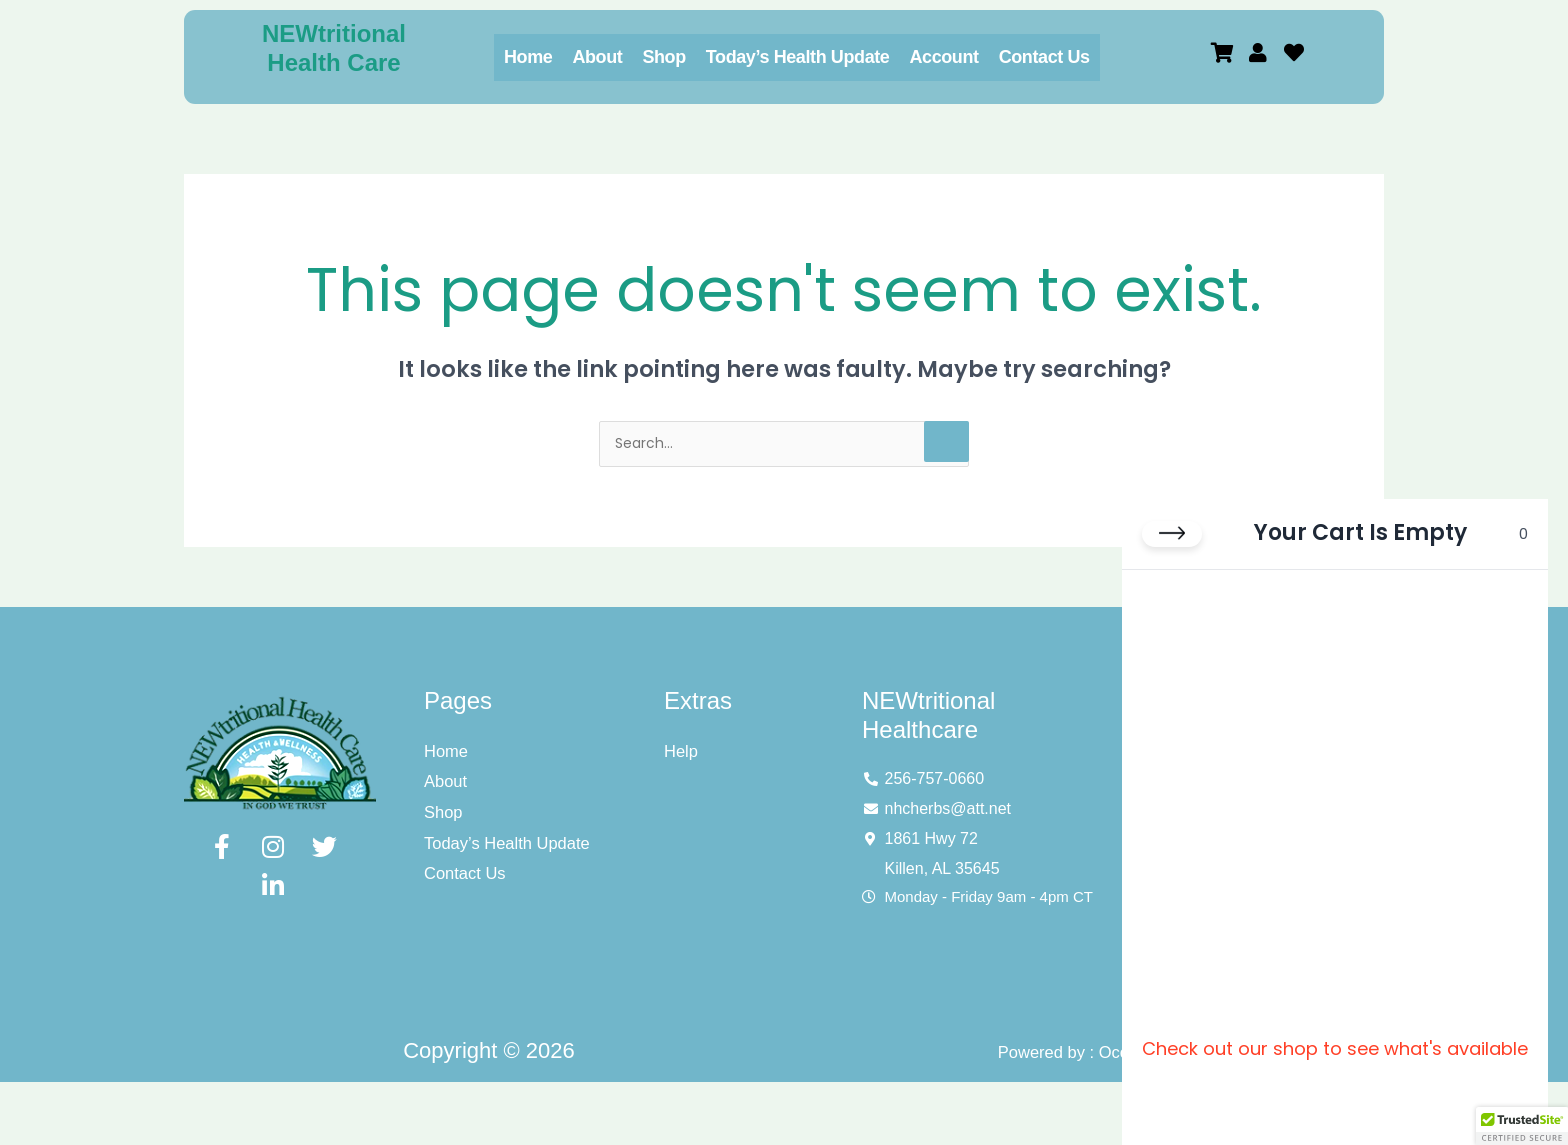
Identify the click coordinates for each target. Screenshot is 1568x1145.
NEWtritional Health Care (334, 48)
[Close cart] (1172, 557)
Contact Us (1044, 57)
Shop (663, 57)
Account (943, 57)
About (597, 57)
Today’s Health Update (798, 57)
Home (528, 57)
